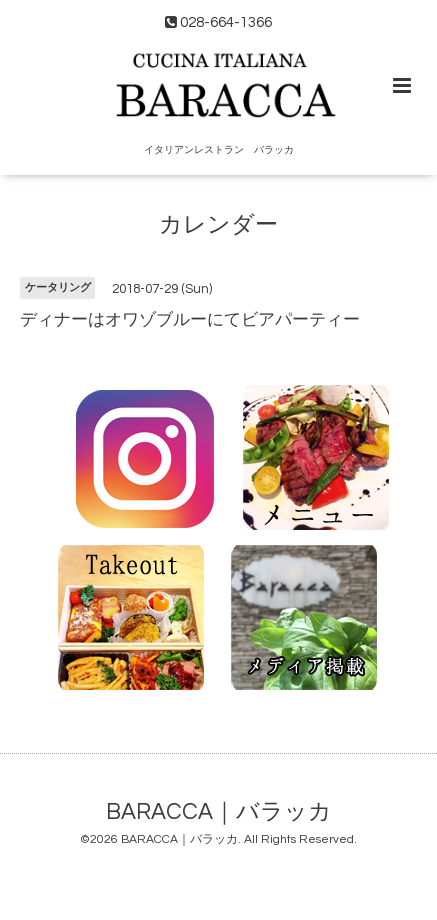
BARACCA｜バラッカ (219, 811)
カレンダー (218, 225)
